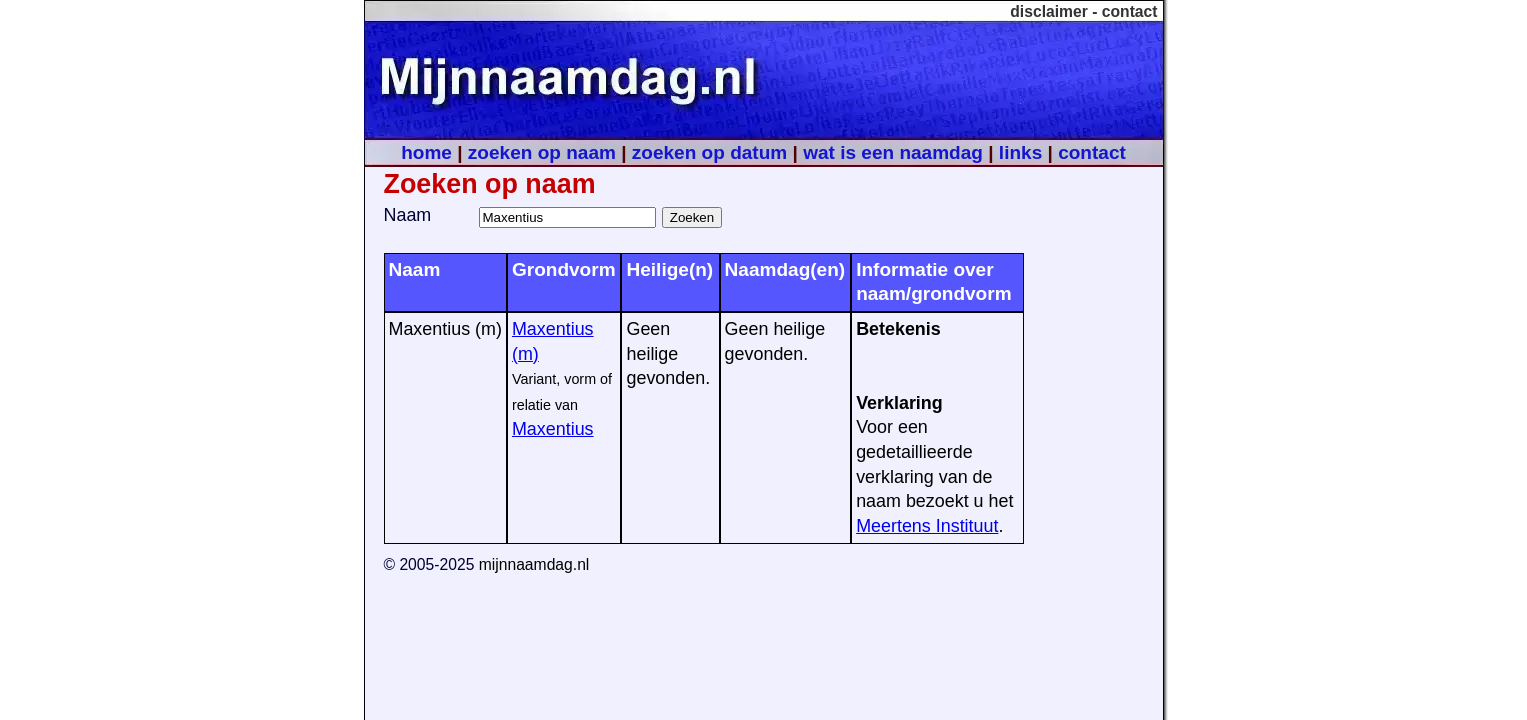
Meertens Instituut (927, 526)
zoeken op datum (709, 152)
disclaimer (1049, 11)
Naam (408, 215)
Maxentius (553, 429)
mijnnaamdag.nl (534, 564)
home (426, 152)
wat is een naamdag (893, 152)
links (1020, 152)
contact (1130, 11)
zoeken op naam (542, 152)
